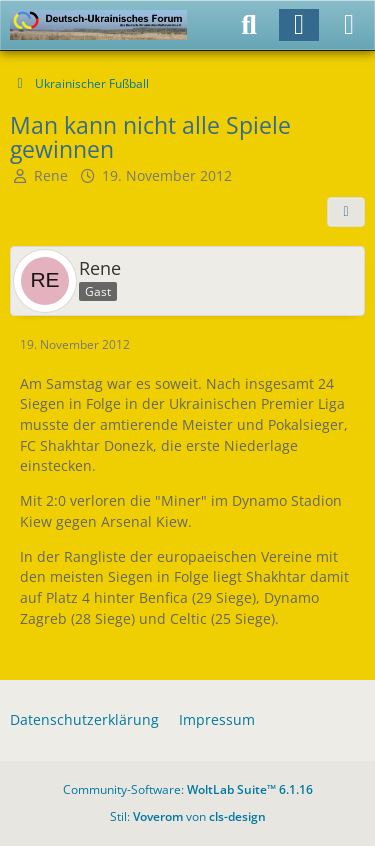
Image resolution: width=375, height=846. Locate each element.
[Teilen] (346, 212)
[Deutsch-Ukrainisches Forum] (98, 25)
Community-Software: (188, 789)
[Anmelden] (299, 25)
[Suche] (249, 25)
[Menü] (349, 25)
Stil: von (188, 816)
